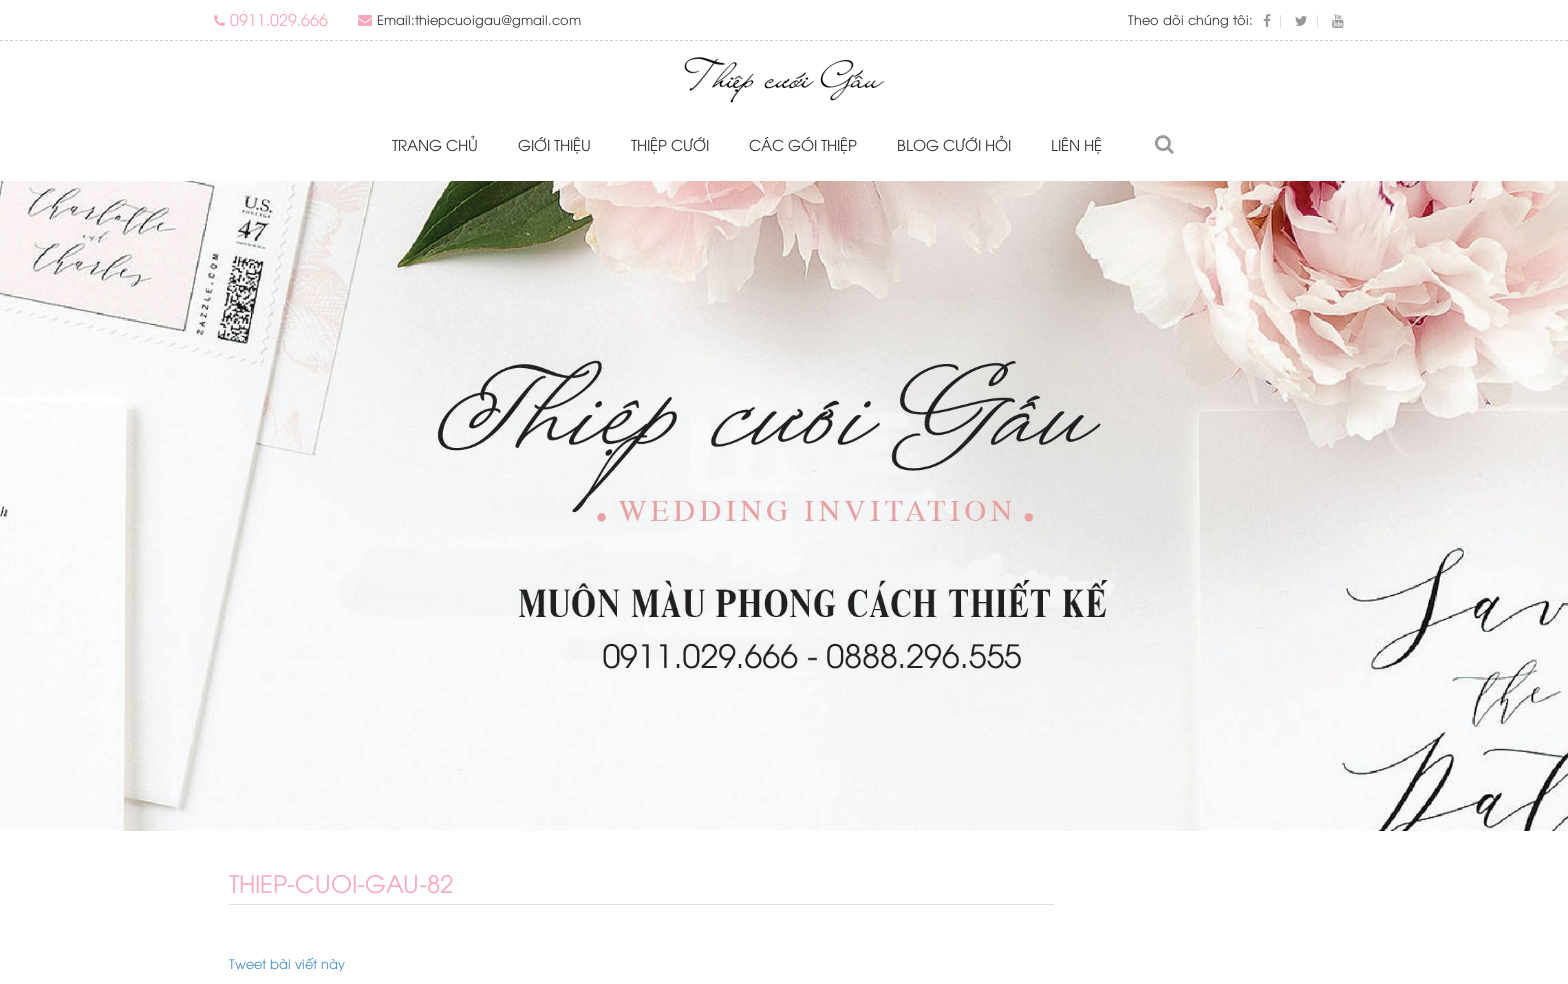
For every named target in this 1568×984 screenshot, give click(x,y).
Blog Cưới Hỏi (954, 144)
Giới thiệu (554, 144)
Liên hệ (1076, 144)
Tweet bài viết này (287, 963)
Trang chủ (435, 144)
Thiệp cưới (670, 144)
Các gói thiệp (803, 144)
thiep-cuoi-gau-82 (341, 882)
